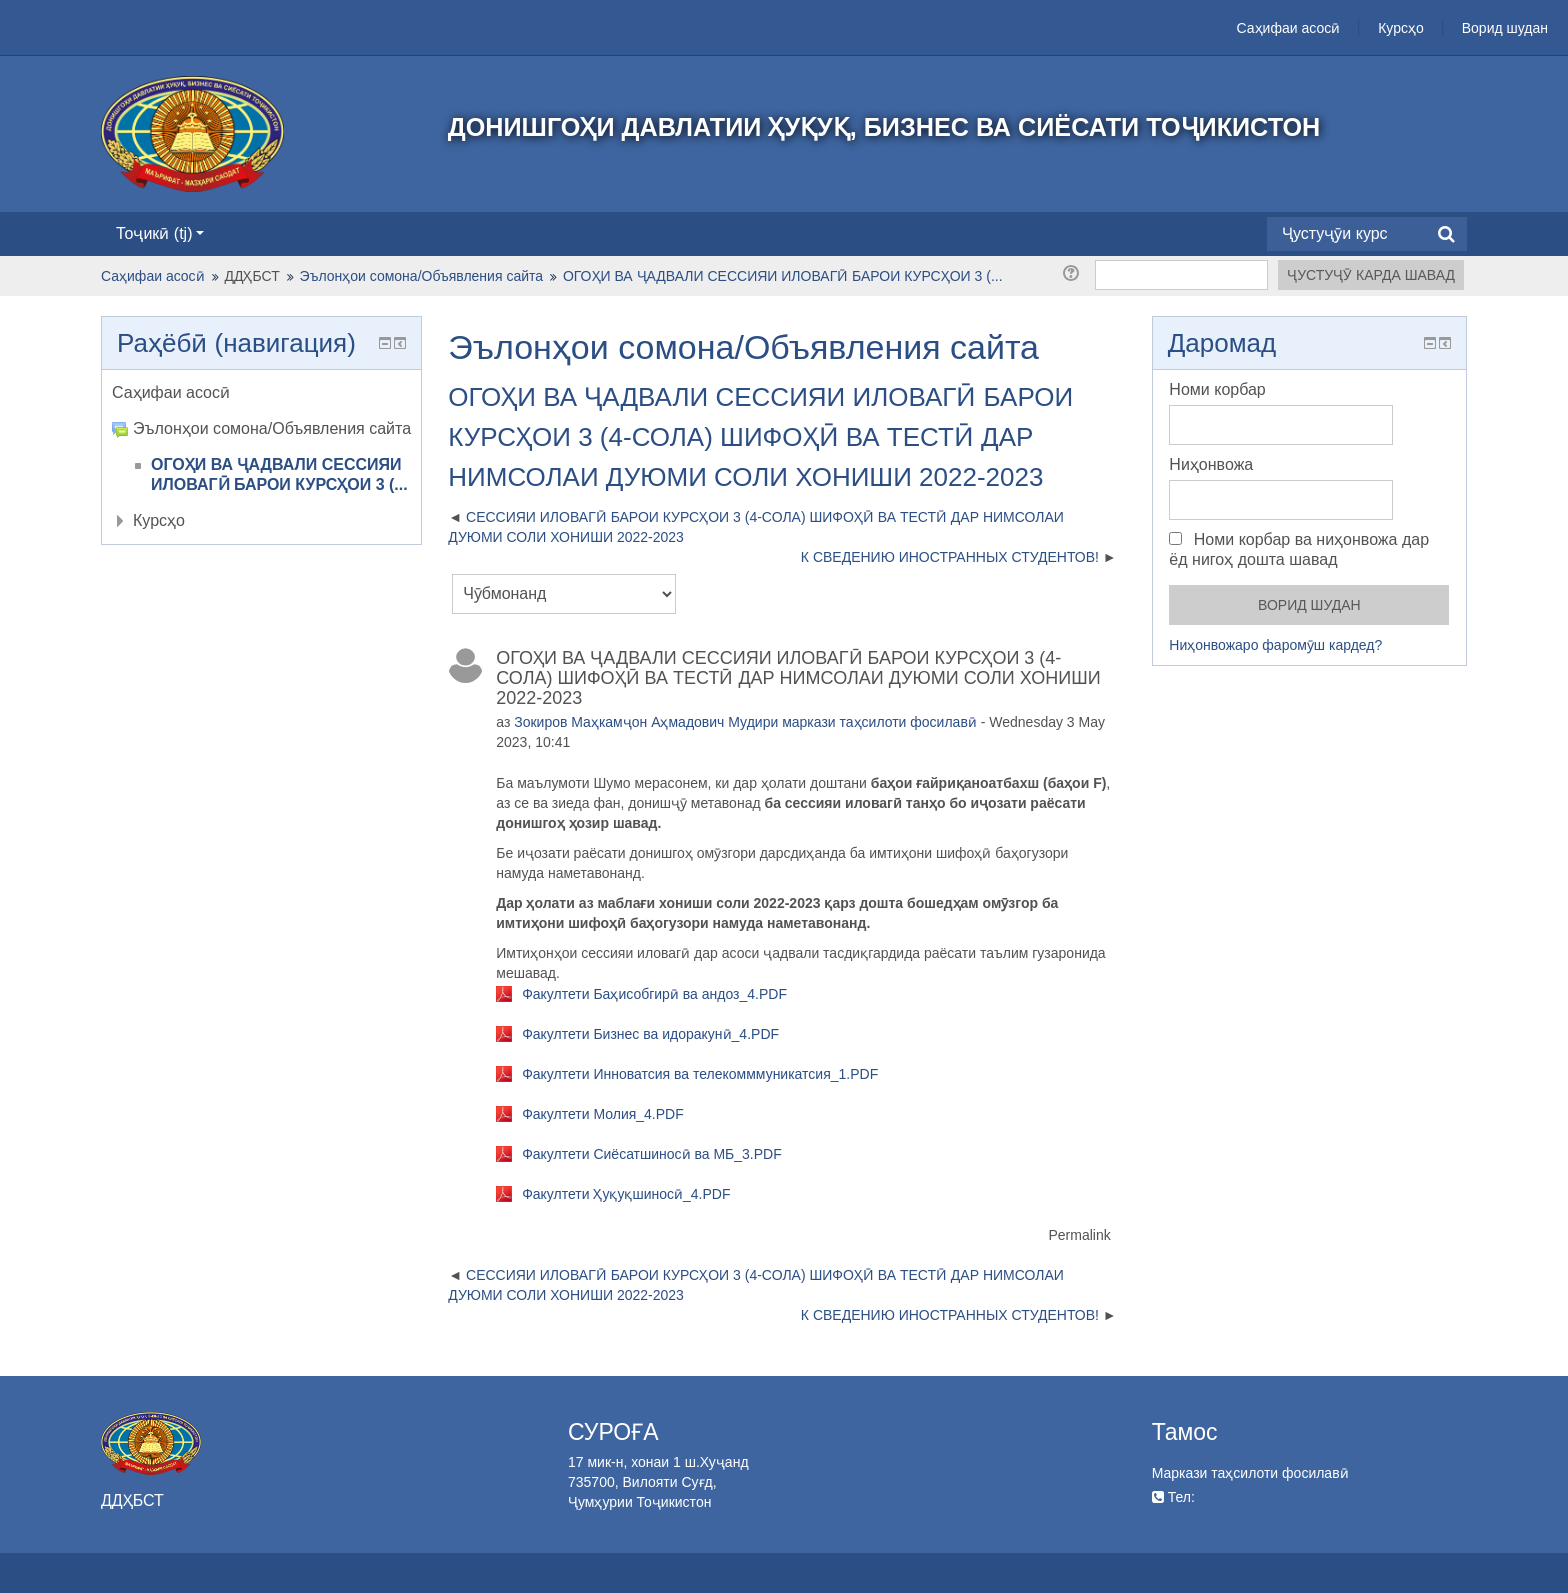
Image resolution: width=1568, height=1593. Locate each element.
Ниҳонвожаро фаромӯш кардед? (1275, 645)
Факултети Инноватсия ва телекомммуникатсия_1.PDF (700, 1074)
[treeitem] (261, 393)
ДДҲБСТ (252, 276)
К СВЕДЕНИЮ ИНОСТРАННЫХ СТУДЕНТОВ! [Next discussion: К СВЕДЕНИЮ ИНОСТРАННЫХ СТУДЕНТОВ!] (950, 557)
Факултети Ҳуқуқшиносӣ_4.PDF (626, 1194)
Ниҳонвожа (1211, 464)
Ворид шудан (1505, 28)
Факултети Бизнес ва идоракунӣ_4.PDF (650, 1034)
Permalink (1079, 1235)
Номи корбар (1217, 389)
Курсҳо (1401, 28)
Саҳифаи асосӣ (1289, 28)
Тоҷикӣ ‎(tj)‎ (160, 233)
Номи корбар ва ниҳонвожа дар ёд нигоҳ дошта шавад (1299, 549)
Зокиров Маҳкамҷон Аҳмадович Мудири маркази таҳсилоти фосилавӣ (745, 722)
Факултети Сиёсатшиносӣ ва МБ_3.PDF (652, 1154)
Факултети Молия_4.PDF (603, 1114)
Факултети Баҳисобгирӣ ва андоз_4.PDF (654, 994)
